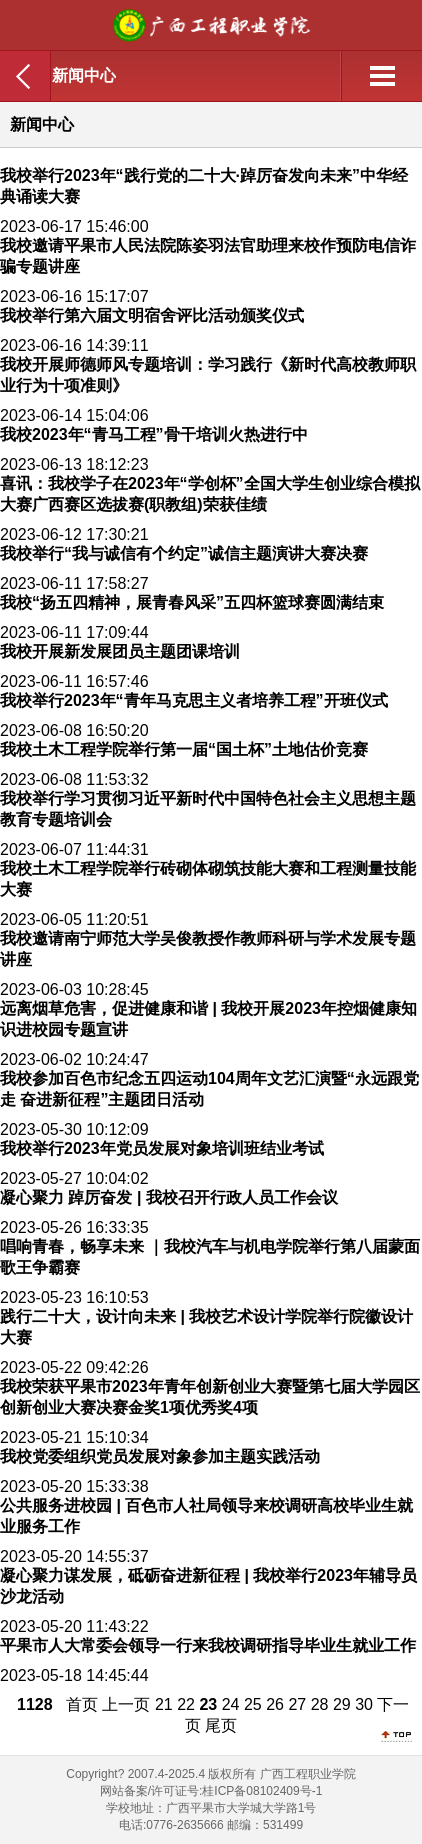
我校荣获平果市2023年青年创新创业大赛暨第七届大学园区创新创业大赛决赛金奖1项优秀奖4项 (210, 1397)
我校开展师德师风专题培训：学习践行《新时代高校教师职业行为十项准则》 (208, 375)
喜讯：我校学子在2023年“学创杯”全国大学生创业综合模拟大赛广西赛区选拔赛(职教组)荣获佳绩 (210, 494)
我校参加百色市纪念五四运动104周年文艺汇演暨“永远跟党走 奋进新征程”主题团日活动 (209, 1089)
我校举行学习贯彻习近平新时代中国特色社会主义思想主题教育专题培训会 (208, 809)
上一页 (126, 1704)
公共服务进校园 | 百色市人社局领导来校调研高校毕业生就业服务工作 (206, 1516)
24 (231, 1704)
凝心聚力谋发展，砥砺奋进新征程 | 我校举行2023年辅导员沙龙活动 (208, 1586)
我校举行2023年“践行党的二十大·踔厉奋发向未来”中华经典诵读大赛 (204, 186)
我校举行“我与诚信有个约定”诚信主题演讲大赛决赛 (184, 553)
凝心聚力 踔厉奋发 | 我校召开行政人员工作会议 (169, 1197)
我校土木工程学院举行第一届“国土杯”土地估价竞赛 (184, 749)
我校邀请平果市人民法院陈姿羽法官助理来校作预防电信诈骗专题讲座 (208, 256)
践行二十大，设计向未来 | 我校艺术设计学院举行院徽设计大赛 (206, 1327)
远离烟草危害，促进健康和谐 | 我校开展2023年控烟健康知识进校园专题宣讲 (208, 1019)
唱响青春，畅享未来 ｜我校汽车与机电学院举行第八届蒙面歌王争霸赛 (210, 1257)
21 (164, 1704)
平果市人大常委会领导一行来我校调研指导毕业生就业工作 (208, 1645)
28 (320, 1704)
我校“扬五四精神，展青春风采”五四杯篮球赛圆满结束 (192, 602)
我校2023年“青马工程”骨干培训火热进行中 (154, 434)
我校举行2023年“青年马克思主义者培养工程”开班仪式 (194, 700)
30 (364, 1704)
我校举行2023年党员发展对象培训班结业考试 (162, 1148)
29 (342, 1704)
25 (253, 1704)
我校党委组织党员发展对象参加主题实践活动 (160, 1456)
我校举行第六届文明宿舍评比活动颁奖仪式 (152, 315)
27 (297, 1704)
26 (275, 1704)
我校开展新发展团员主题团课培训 (120, 651)
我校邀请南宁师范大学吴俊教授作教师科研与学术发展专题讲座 (208, 949)
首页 (82, 1704)
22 (186, 1704)
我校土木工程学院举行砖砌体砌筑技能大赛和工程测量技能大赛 (208, 879)
